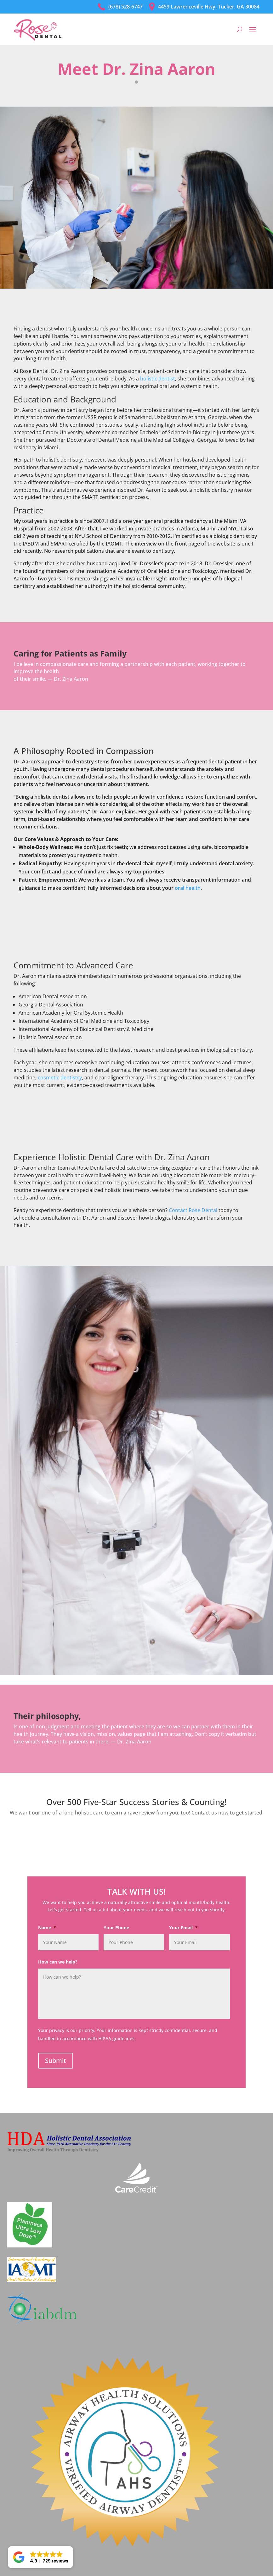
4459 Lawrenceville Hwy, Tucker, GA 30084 (204, 7)
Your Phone (116, 1928)
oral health (188, 887)
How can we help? (57, 1962)
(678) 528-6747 (120, 6)
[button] (40, 2557)
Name (47, 1928)
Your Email (183, 1928)
